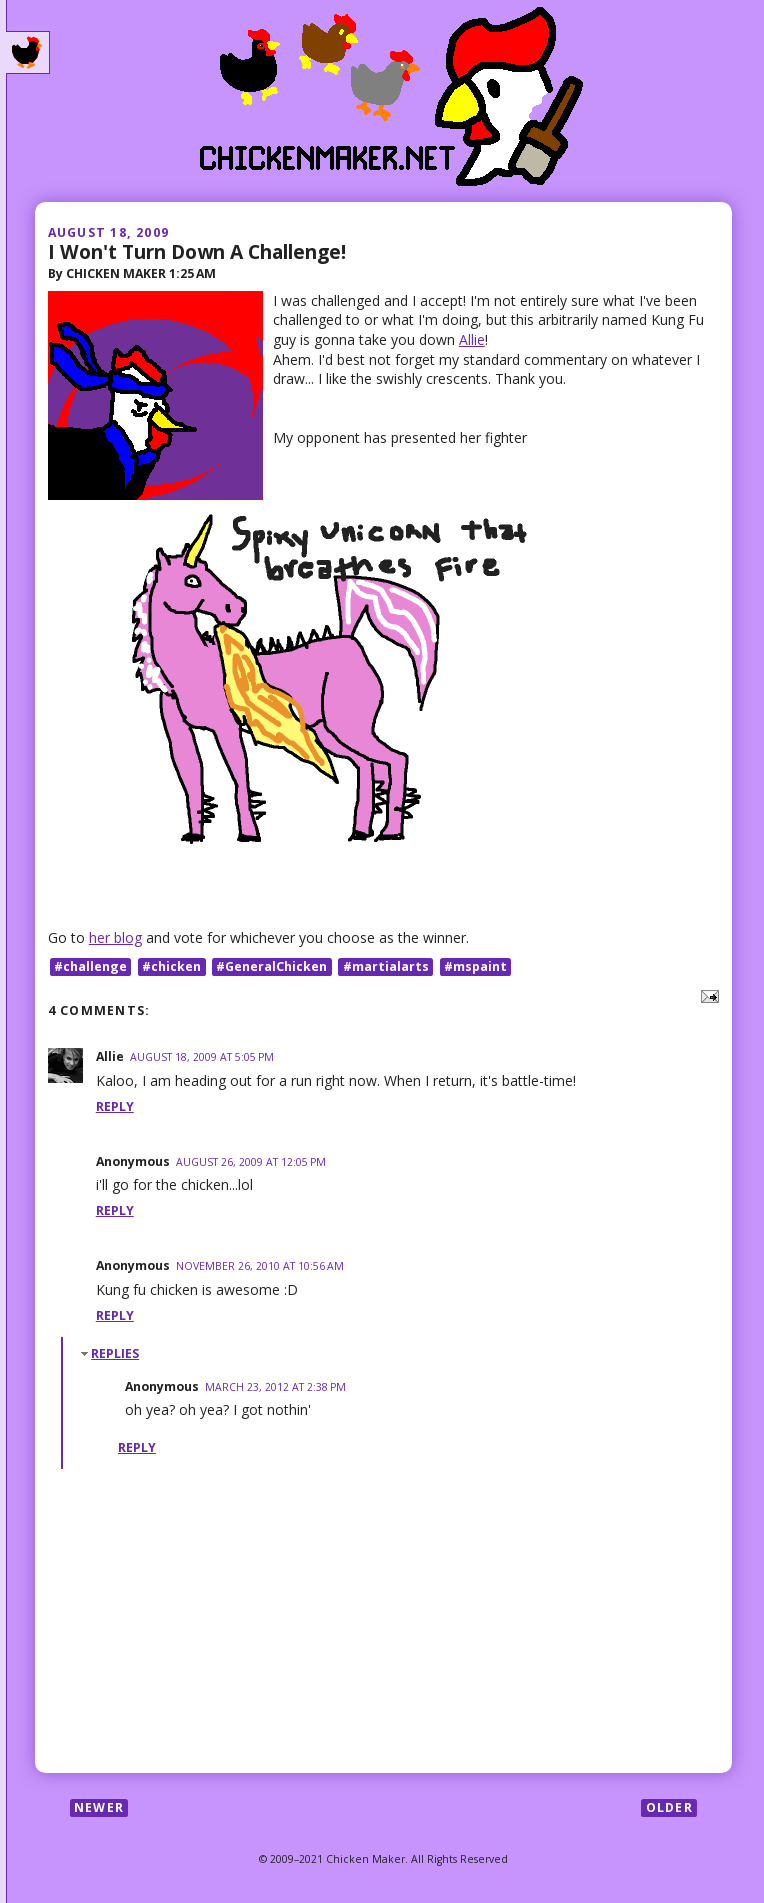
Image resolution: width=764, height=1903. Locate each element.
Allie (472, 339)
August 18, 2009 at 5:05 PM (202, 1057)
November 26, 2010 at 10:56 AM (260, 1266)
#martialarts (386, 966)
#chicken (171, 966)
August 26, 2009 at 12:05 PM (251, 1162)
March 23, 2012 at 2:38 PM (275, 1387)
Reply (115, 1106)
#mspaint (475, 966)
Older (669, 1807)
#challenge (90, 966)
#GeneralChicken (271, 966)
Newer (99, 1807)
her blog (115, 937)
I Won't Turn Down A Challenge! (197, 251)
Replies (115, 1353)
